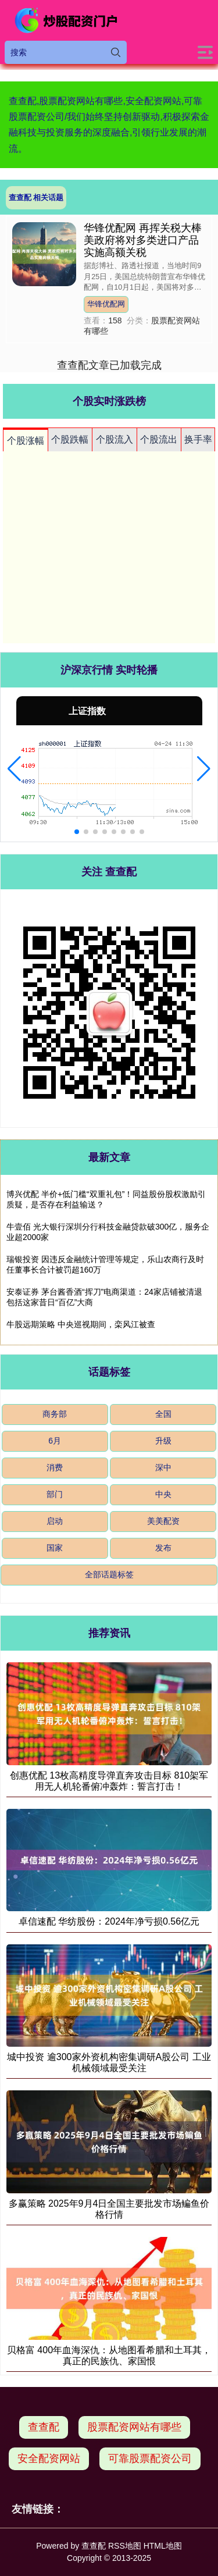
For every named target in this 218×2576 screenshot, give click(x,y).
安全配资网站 (48, 2458)
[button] (14, 769)
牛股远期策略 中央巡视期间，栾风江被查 (80, 1324)
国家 (55, 1547)
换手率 (198, 439)
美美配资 (163, 1521)
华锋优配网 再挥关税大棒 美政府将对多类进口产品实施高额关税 (143, 240)
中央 (163, 1494)
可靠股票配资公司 (150, 2458)
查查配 (43, 2427)
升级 (163, 1440)
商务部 (54, 1414)
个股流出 (158, 439)
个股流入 (114, 439)
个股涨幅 (25, 441)
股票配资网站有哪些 (134, 2427)
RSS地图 (124, 2545)
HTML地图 (163, 2545)
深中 (163, 1467)
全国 (163, 1414)
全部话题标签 (109, 1574)
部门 (55, 1494)
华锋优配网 (106, 304)
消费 (55, 1467)
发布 (163, 1547)
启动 (55, 1521)
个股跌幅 (69, 439)
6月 (54, 1440)
